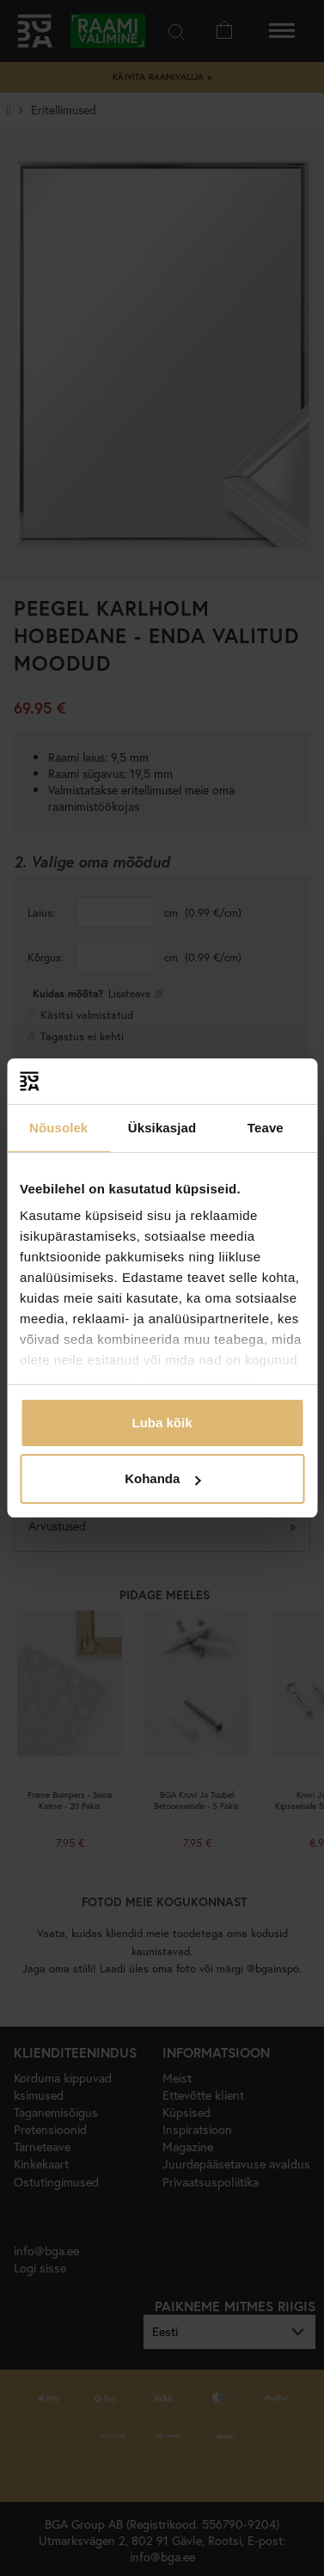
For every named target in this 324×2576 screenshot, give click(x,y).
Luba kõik (161, 1422)
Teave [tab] (266, 1127)
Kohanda (162, 1478)
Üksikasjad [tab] (162, 1127)
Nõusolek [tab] (58, 1127)
